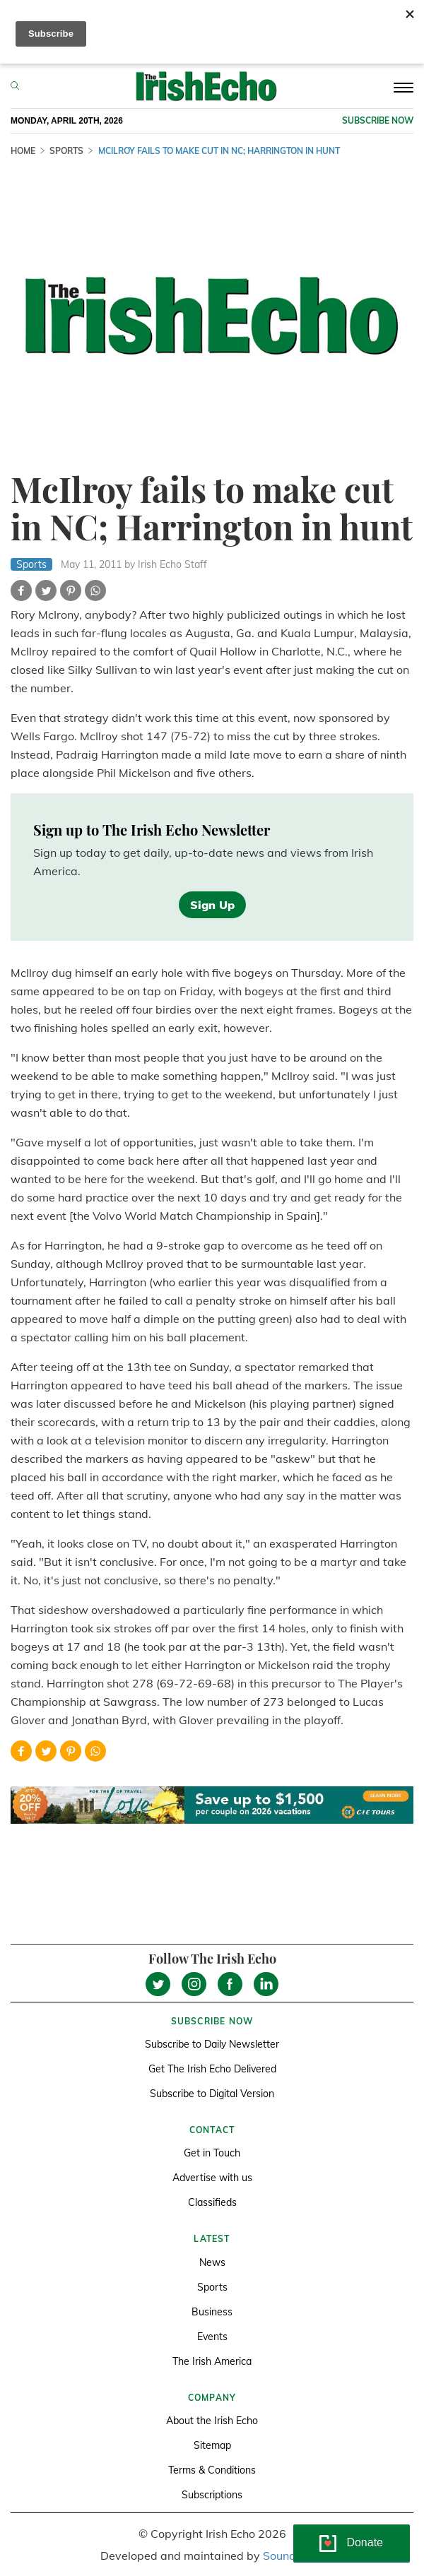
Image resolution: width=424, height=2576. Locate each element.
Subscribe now (377, 120)
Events (212, 2336)
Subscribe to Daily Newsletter (212, 2044)
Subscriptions (212, 2494)
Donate (364, 2542)
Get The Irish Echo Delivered (212, 2068)
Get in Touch (212, 2153)
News (212, 2262)
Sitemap (212, 2445)
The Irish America (212, 2361)
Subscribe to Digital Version (212, 2093)
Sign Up (212, 905)
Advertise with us (212, 2177)
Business (212, 2311)
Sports (66, 151)
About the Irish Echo (212, 2420)
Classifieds (212, 2202)
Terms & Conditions (212, 2470)
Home (23, 151)
